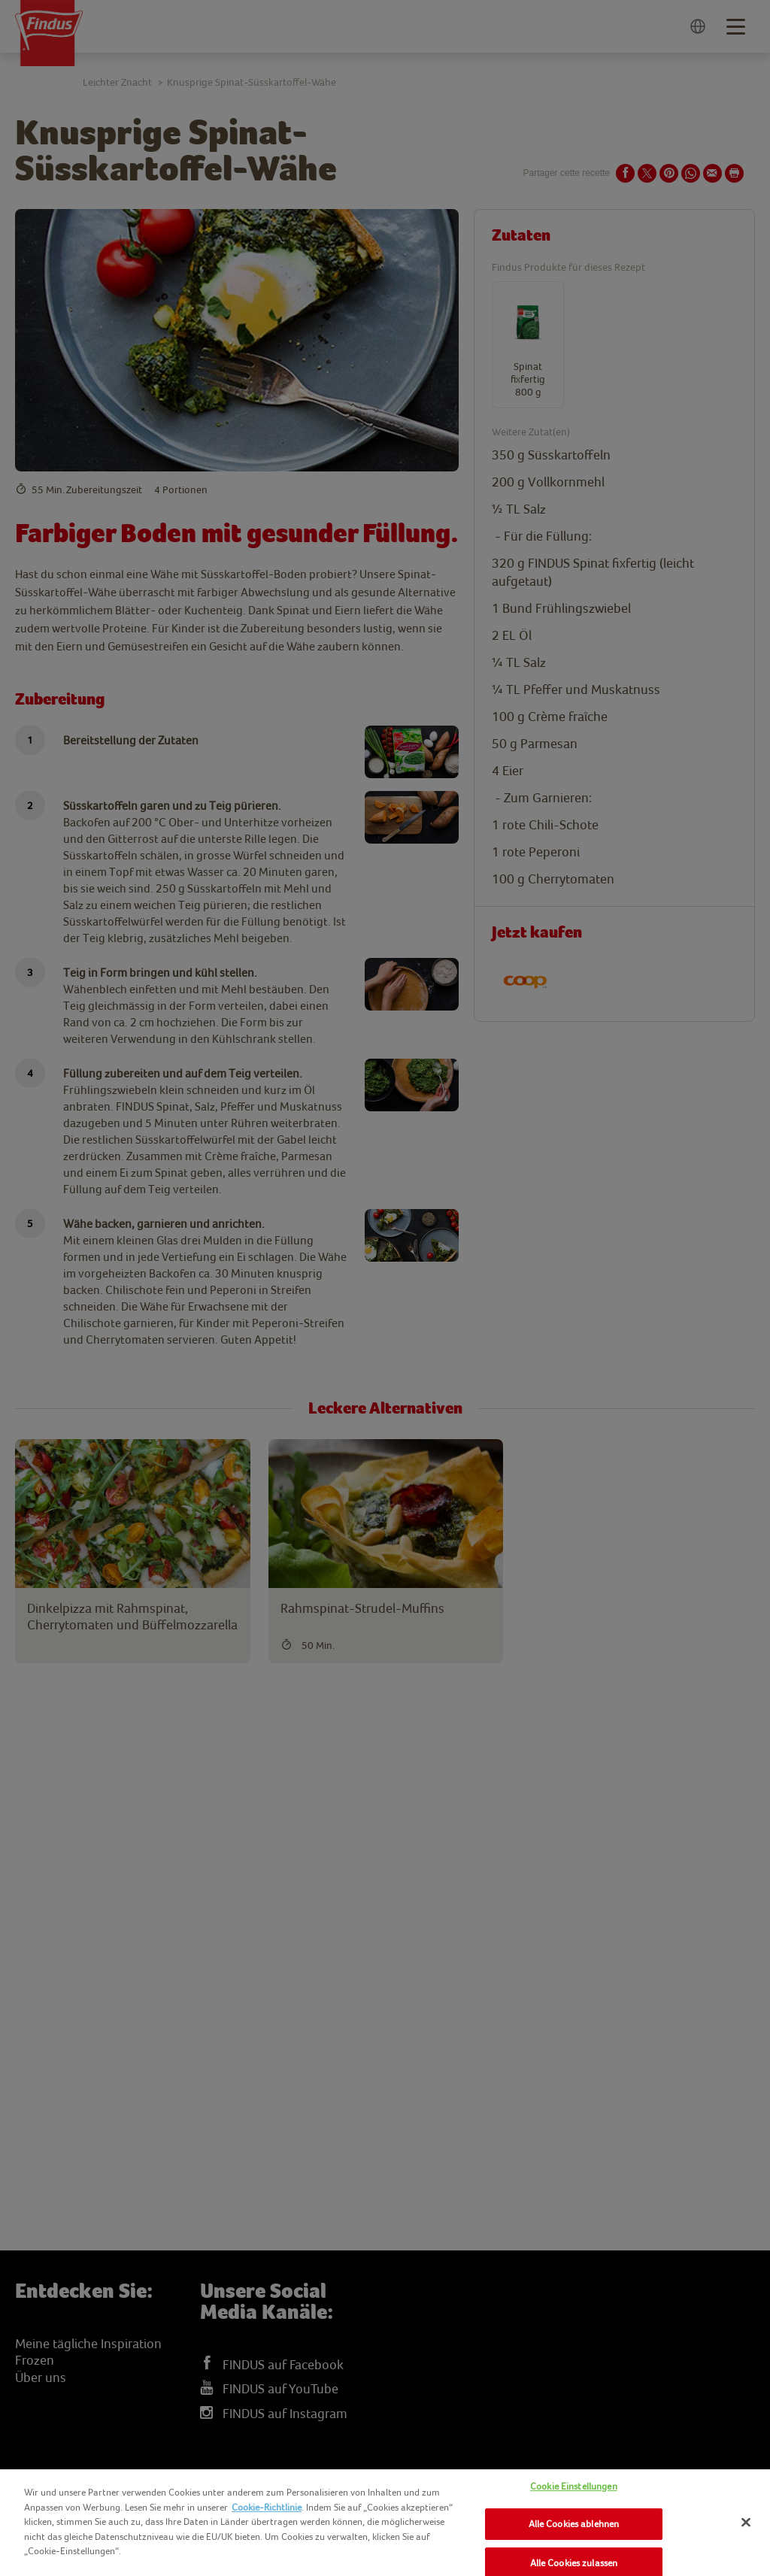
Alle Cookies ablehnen (574, 2523)
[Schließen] (745, 2521)
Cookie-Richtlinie (267, 2507)
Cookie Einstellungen (573, 2486)
